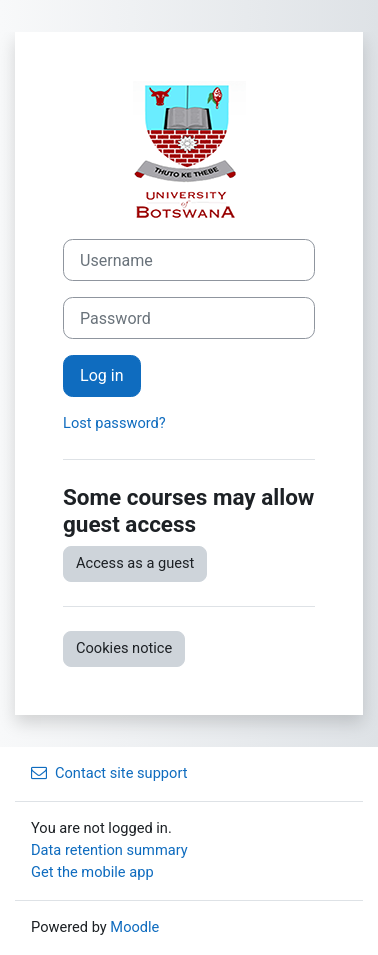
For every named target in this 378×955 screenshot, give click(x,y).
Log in (102, 375)
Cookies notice (124, 648)
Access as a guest (135, 563)
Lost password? (114, 423)
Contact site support (109, 773)
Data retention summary (109, 850)
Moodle (134, 927)
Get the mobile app (92, 872)
